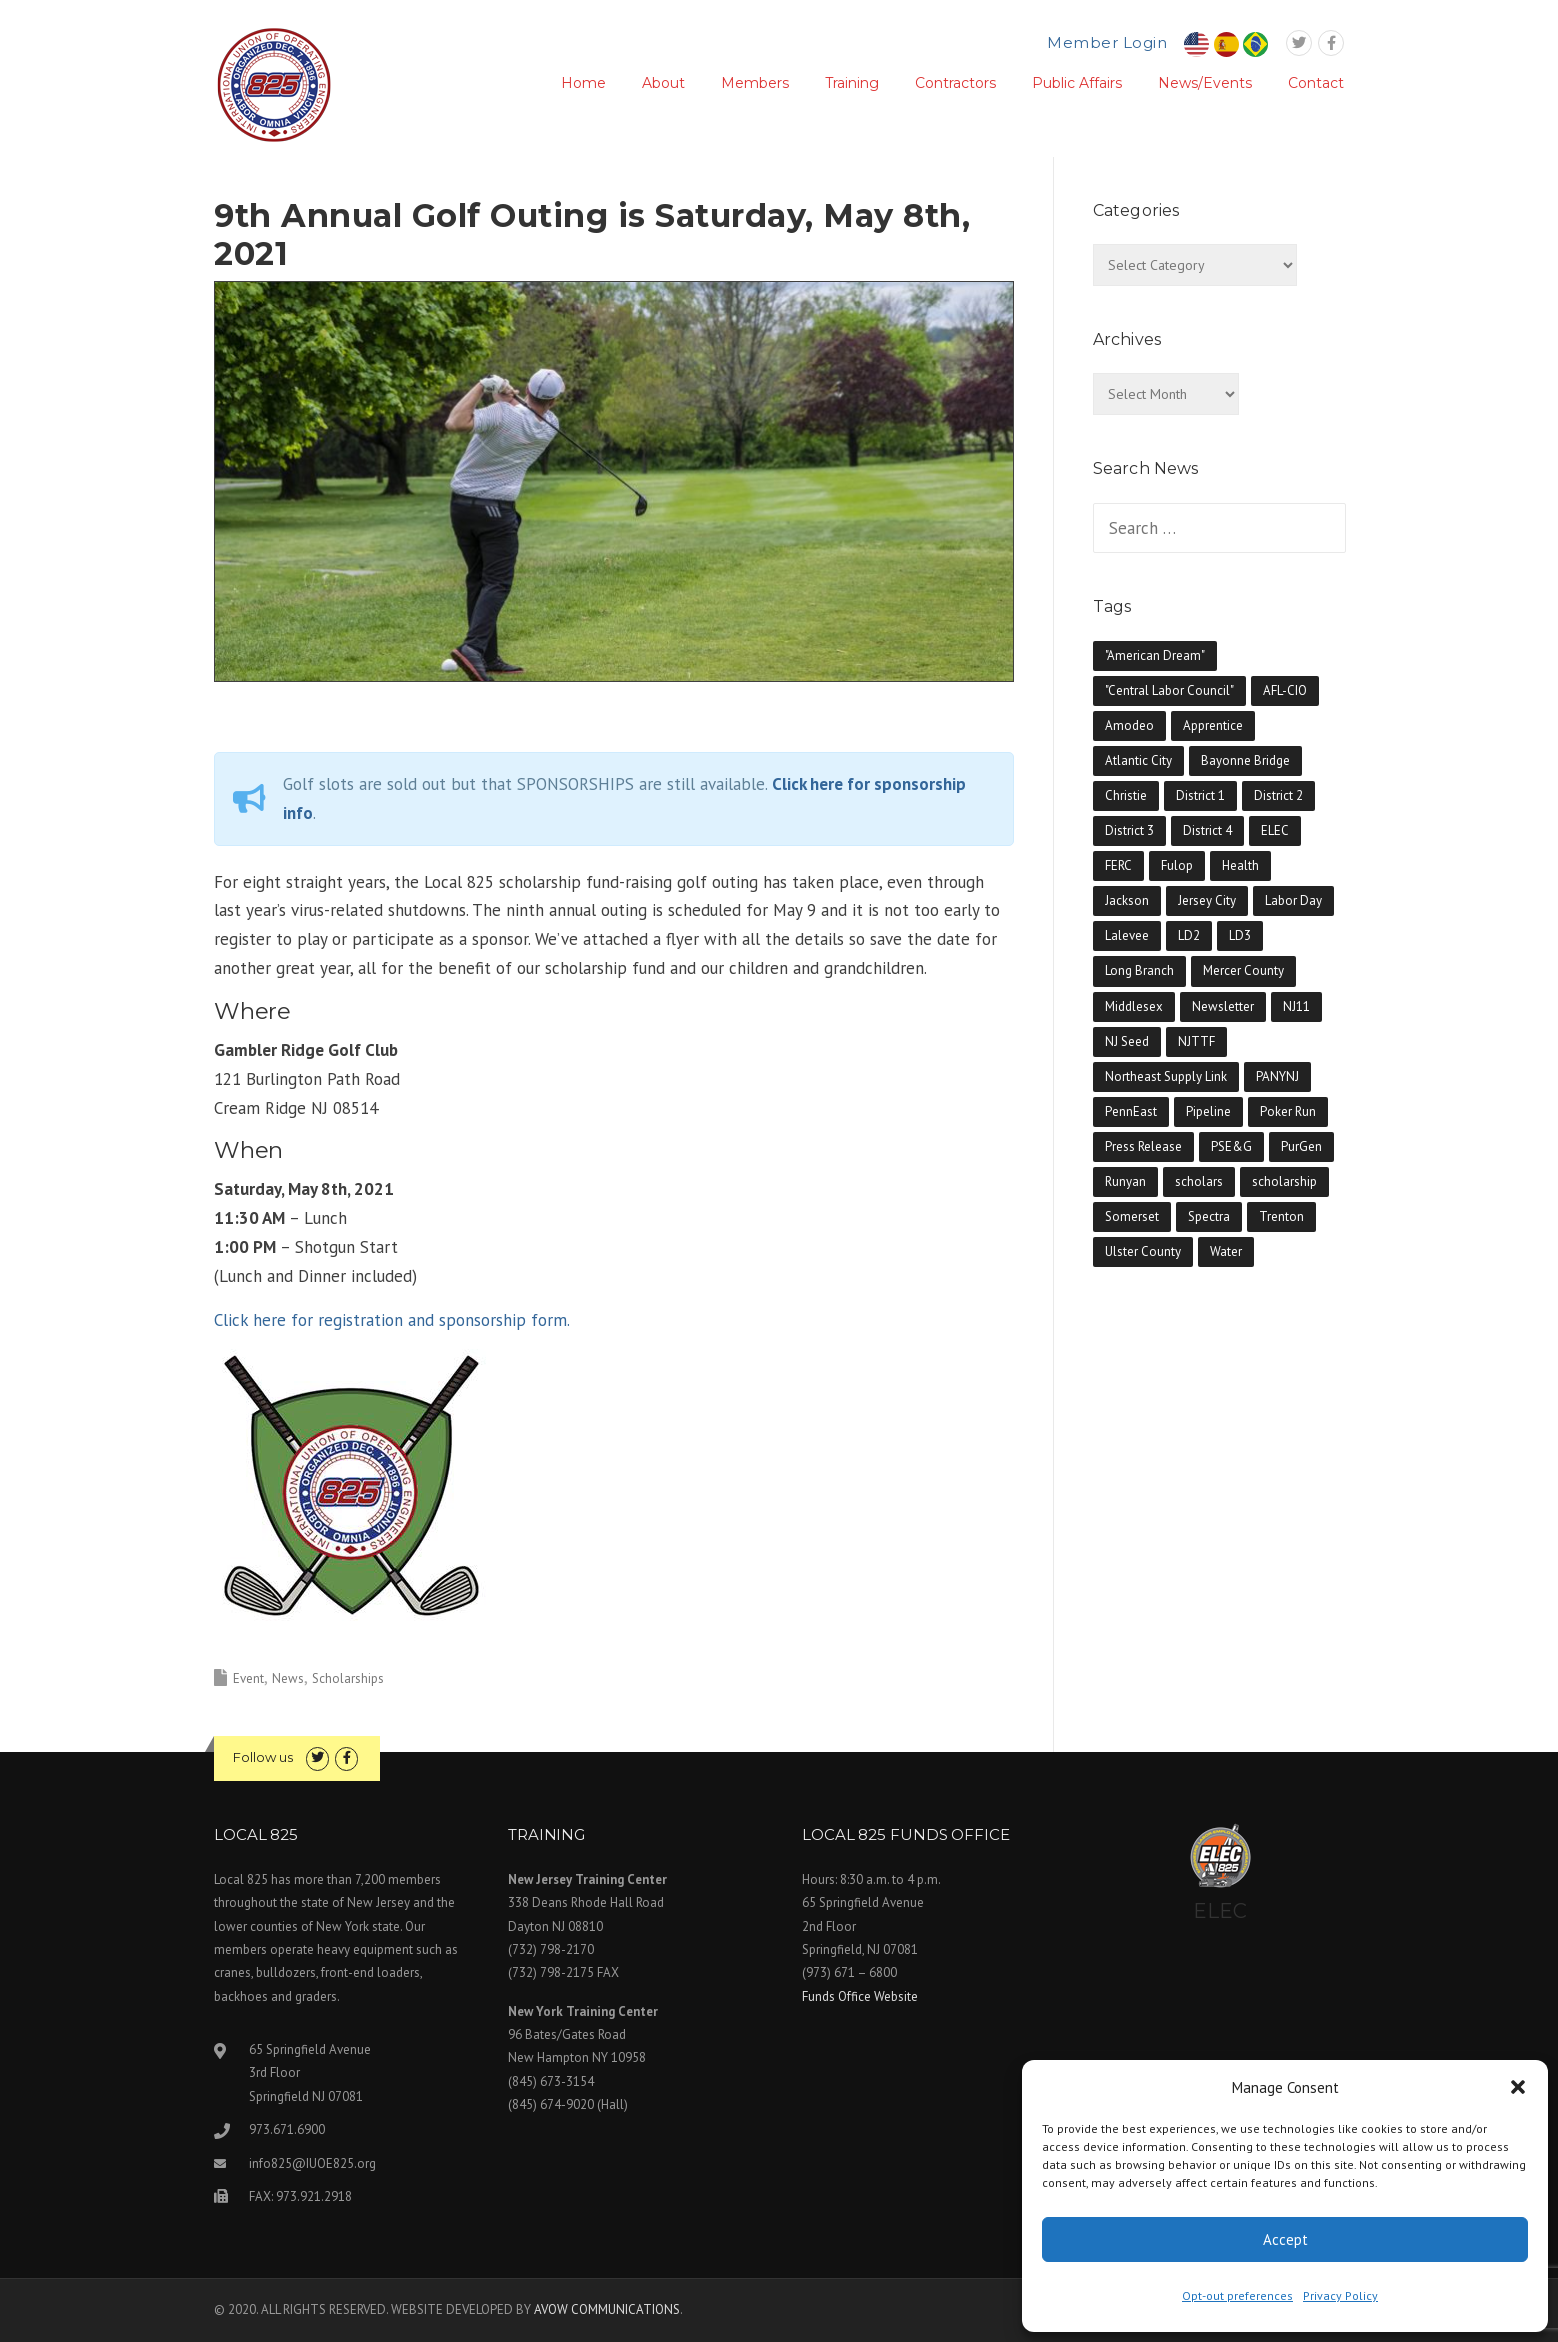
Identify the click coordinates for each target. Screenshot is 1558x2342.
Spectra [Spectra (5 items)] (1209, 1216)
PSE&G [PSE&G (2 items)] (1231, 1146)
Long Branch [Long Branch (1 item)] (1139, 970)
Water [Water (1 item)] (1226, 1251)
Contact (1316, 83)
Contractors (955, 83)
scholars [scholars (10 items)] (1199, 1181)
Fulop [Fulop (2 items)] (1177, 865)
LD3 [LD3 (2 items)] (1240, 935)
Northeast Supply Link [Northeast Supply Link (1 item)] (1166, 1076)
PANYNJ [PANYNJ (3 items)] (1277, 1076)
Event (248, 1678)
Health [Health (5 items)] (1240, 865)
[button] (1518, 2087)
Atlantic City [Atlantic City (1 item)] (1138, 760)
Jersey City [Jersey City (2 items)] (1207, 900)
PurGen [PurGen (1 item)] (1301, 1146)
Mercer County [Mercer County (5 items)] (1243, 970)
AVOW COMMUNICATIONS (607, 2309)
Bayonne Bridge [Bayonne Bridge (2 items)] (1245, 760)
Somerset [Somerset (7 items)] (1132, 1216)
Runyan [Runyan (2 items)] (1125, 1181)
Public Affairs (1077, 83)
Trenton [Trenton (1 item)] (1281, 1216)
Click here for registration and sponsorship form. (392, 1320)
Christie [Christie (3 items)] (1126, 795)
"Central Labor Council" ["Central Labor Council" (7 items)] (1169, 690)
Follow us (263, 1757)
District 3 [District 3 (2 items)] (1129, 830)
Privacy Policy (1340, 2295)
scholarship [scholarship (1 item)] (1284, 1181)
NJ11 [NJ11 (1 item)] (1296, 1006)
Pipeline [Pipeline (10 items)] (1208, 1111)
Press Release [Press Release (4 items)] (1143, 1146)
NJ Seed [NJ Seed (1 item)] (1127, 1041)
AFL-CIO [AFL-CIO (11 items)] (1285, 690)
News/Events (1205, 83)
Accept (1285, 2239)
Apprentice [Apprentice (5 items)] (1213, 725)
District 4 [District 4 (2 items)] (1207, 830)
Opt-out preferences (1237, 2295)
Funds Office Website (860, 1996)
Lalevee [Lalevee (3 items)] (1127, 935)
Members (755, 83)
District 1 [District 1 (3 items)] (1200, 795)
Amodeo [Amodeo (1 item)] (1129, 725)
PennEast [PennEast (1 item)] (1131, 1111)
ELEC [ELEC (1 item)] (1275, 830)
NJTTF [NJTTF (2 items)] (1196, 1041)
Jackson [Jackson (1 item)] (1127, 900)
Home (583, 83)
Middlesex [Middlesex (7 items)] (1134, 1006)
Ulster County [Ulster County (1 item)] (1143, 1251)
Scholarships (348, 1678)
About (663, 83)
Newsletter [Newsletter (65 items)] (1223, 1006)
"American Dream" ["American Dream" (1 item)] (1155, 655)
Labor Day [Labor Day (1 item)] (1293, 900)
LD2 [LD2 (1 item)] (1189, 935)
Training (852, 83)
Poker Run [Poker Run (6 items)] (1288, 1111)
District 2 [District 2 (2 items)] (1278, 795)
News (288, 1678)
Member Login (1107, 42)
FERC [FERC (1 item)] (1118, 865)
